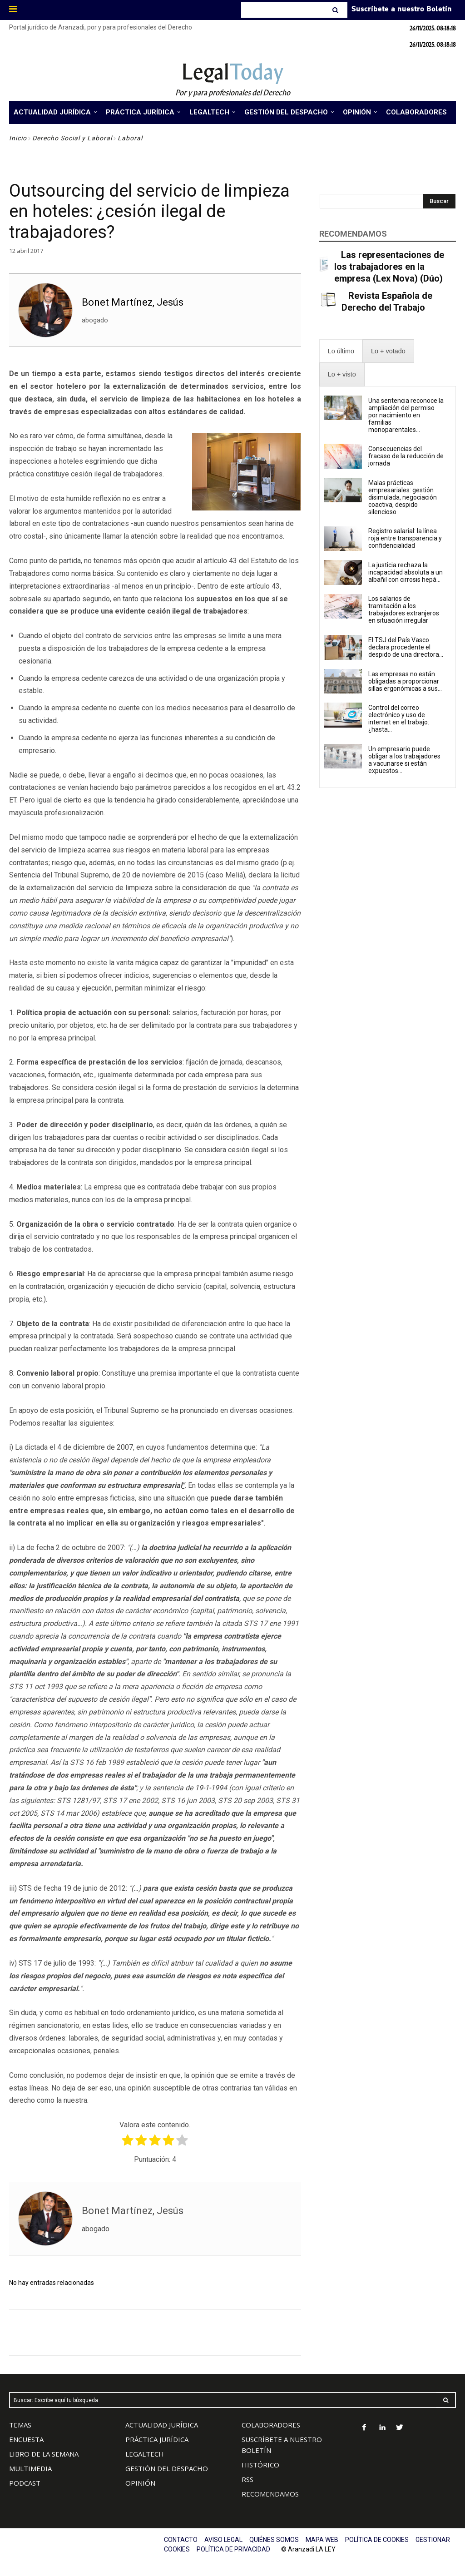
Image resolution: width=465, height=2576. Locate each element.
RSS (247, 2479)
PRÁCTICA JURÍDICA (156, 2439)
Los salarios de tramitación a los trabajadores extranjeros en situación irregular (403, 609)
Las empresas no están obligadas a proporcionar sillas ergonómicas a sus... (405, 681)
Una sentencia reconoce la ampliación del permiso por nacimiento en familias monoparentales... (406, 415)
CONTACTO (181, 2539)
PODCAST (24, 2482)
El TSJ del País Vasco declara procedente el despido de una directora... (405, 647)
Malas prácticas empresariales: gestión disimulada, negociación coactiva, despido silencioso (402, 497)
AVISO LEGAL (223, 2539)
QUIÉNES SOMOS (274, 2539)
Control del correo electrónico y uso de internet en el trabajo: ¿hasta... (398, 718)
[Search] (336, 10)
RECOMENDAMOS (270, 2493)
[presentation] (341, 351)
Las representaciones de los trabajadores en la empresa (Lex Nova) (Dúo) (389, 266)
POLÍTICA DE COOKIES (377, 2539)
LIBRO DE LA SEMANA (44, 2453)
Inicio (18, 138)
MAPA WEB (322, 2539)
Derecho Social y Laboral (72, 138)
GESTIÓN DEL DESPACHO (166, 2468)
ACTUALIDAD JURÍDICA (161, 2424)
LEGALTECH (144, 2453)
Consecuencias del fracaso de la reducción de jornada (406, 456)
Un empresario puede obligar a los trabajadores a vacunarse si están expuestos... (404, 759)
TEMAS (20, 2424)
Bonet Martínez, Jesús (132, 302)
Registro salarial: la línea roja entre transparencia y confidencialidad (405, 538)
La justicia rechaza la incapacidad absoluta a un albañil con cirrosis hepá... (405, 572)
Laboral (130, 138)
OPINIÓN (140, 2482)
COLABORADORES (271, 2424)
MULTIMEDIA (30, 2468)
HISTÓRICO (260, 2464)
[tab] (341, 351)
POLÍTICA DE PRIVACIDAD (233, 2549)
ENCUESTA (26, 2439)
